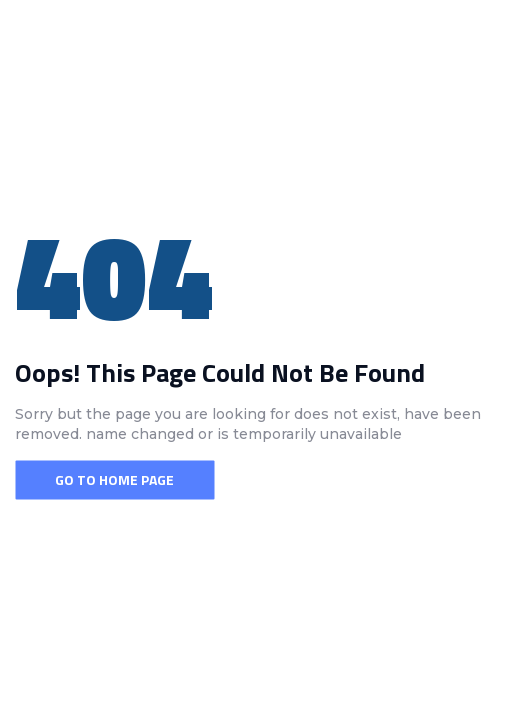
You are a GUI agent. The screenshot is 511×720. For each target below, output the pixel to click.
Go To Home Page (114, 479)
